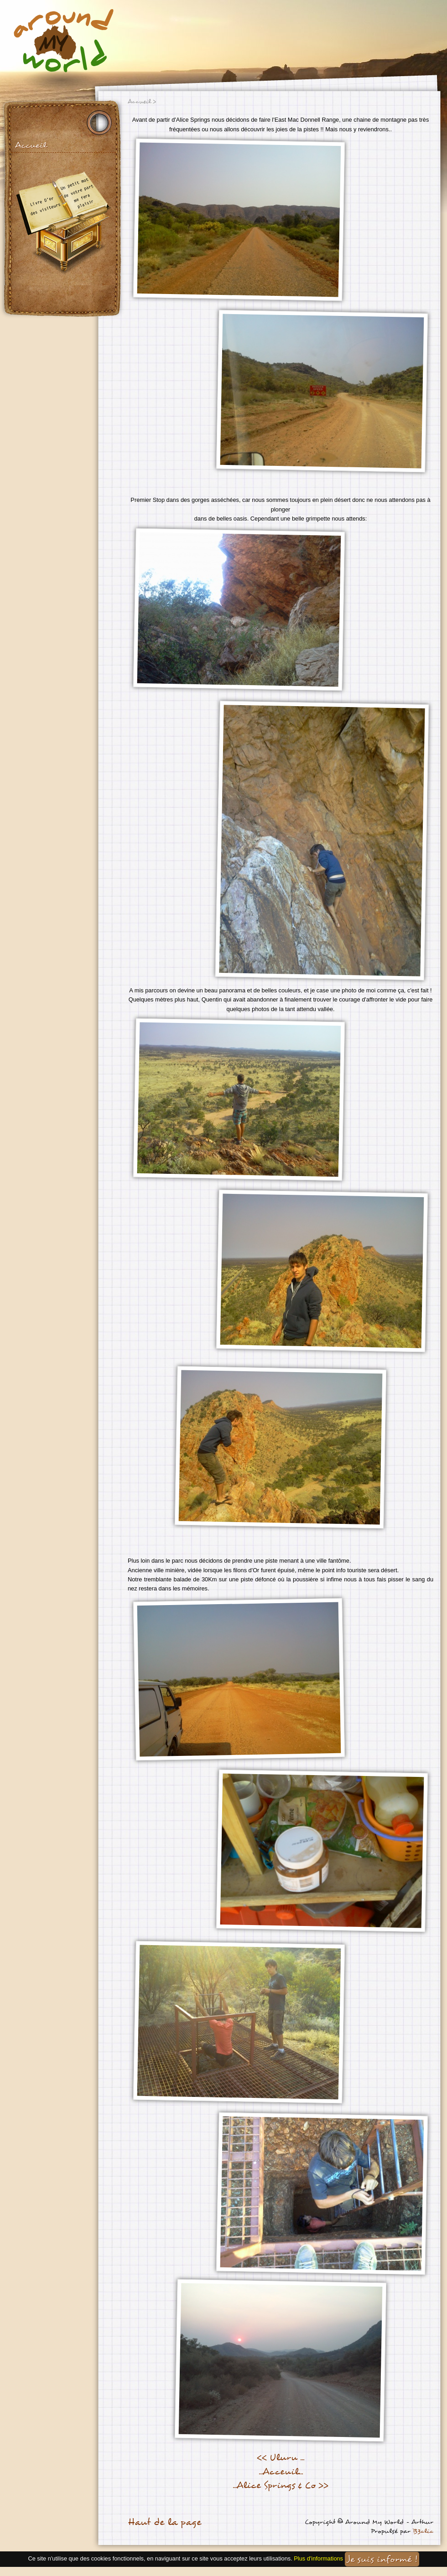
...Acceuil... (281, 2472)
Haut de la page (164, 2522)
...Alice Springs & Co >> (280, 2485)
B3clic (423, 2531)
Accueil (31, 145)
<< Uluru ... (280, 2457)
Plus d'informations (318, 2558)
